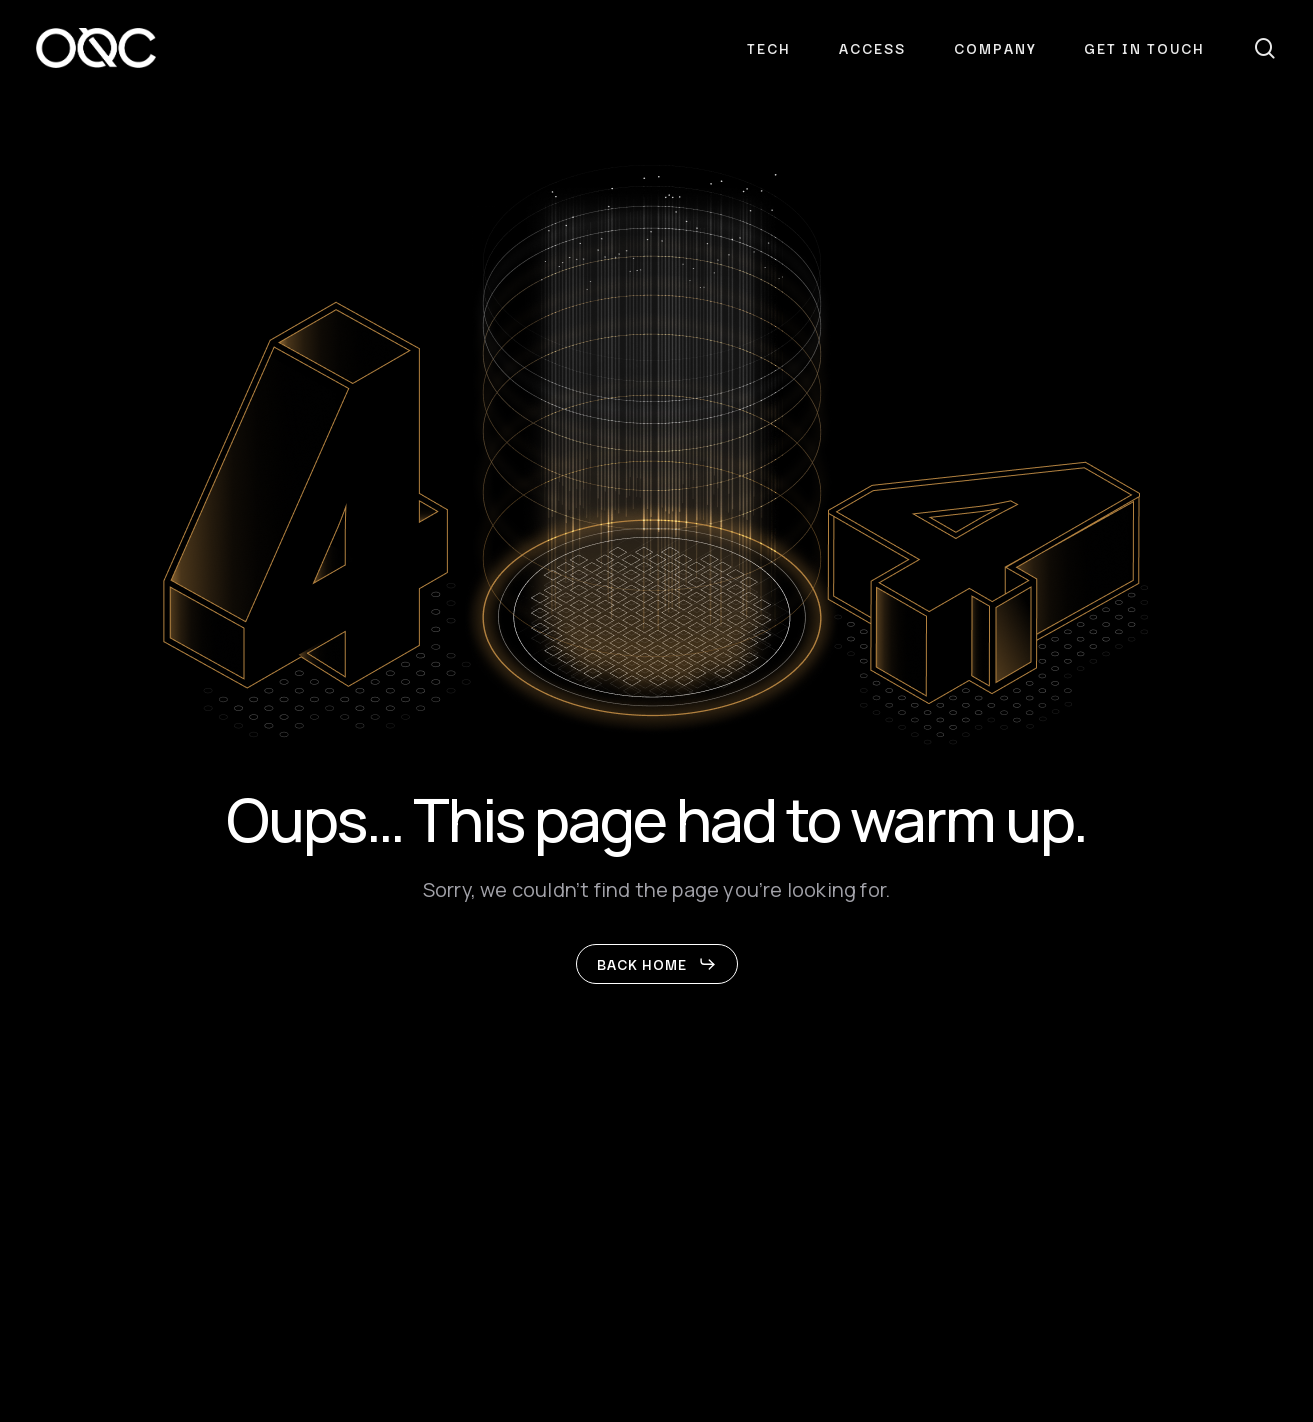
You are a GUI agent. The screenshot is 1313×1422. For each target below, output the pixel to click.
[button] (657, 964)
